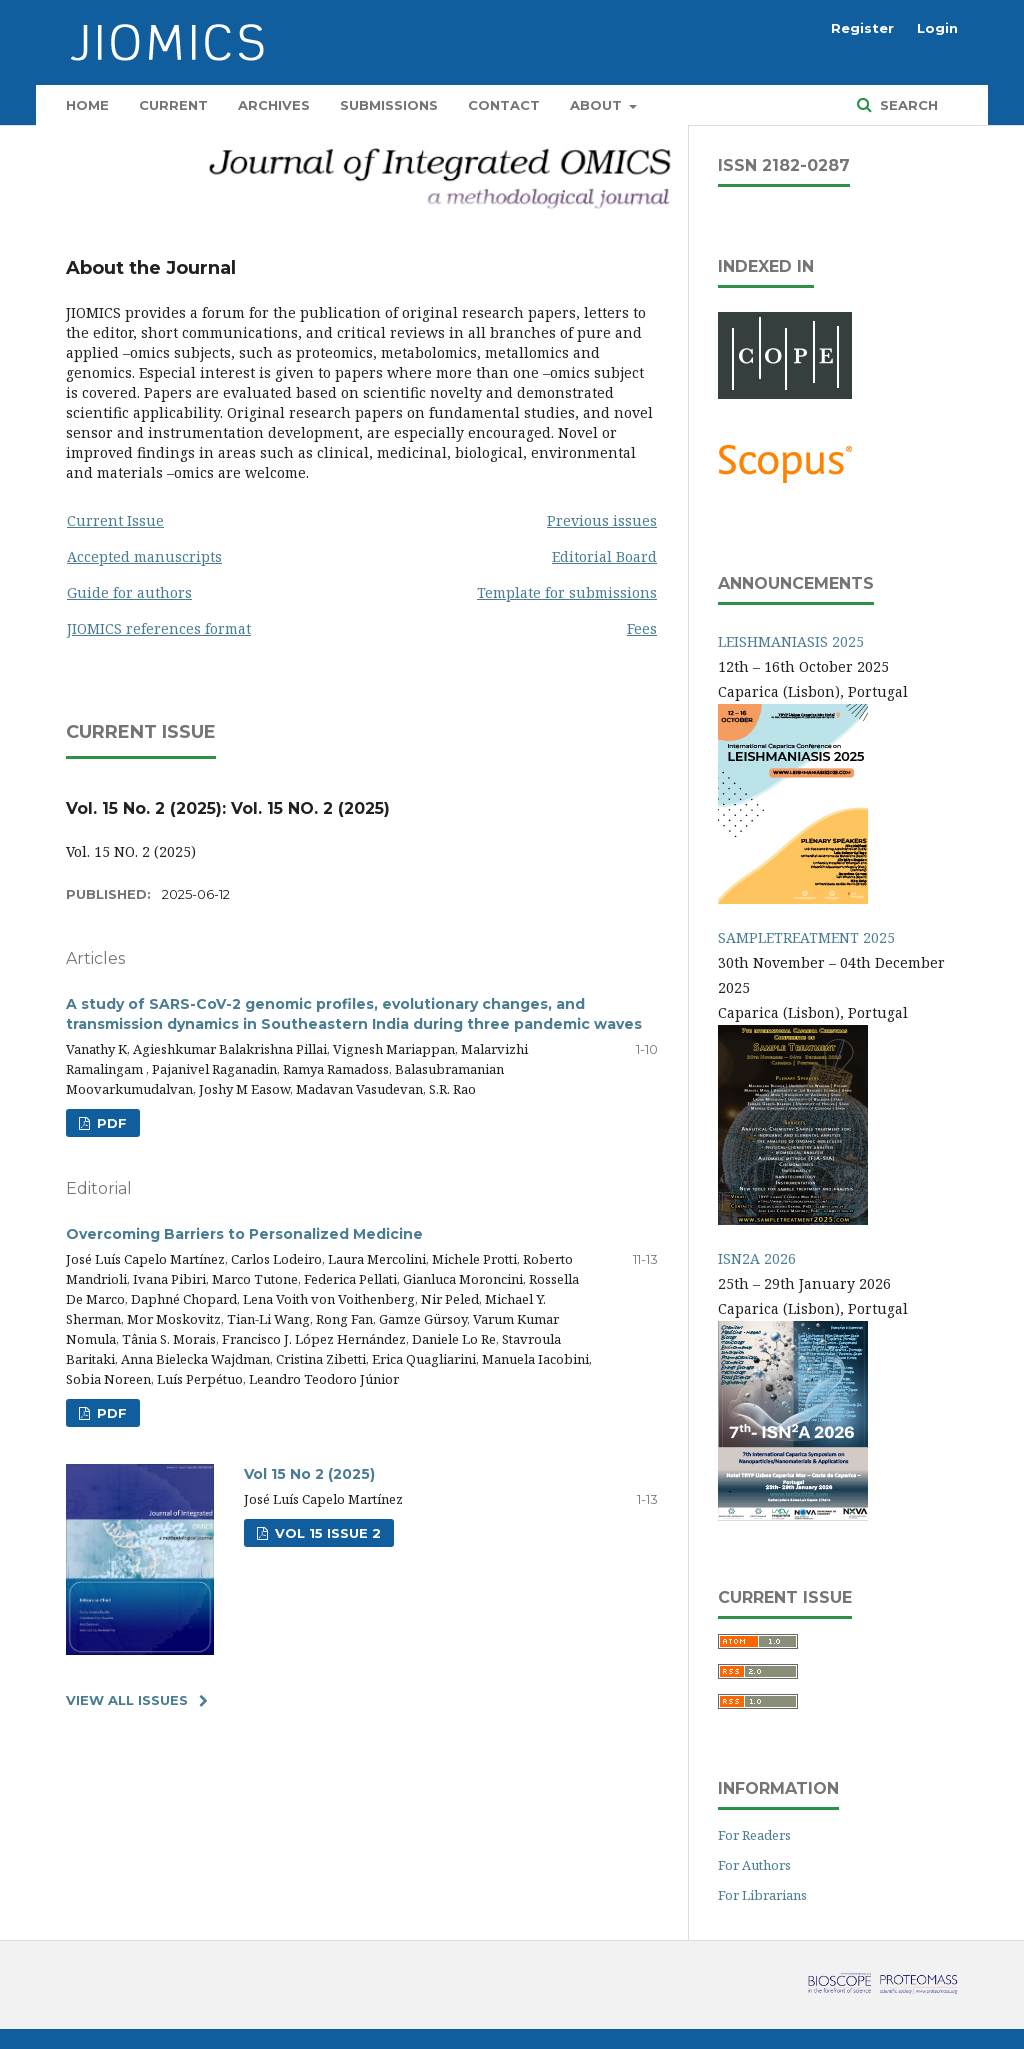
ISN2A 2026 (757, 1258)
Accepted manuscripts (144, 556)
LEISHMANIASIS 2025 (791, 641)
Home (87, 105)
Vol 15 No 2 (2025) (309, 1474)
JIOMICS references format (159, 628)
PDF (110, 1123)
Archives (274, 105)
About (598, 105)
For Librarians (762, 1895)
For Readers (754, 1835)
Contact (504, 105)
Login (937, 28)
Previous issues (602, 520)
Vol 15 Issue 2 (326, 1533)
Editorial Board (604, 556)
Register (862, 28)
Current (173, 105)
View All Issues (127, 1700)
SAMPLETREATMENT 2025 (806, 937)
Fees (642, 628)
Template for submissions (567, 592)
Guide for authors (129, 592)
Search (907, 105)
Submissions (389, 105)
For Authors (754, 1865)
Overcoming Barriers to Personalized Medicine (244, 1234)
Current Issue (115, 520)
